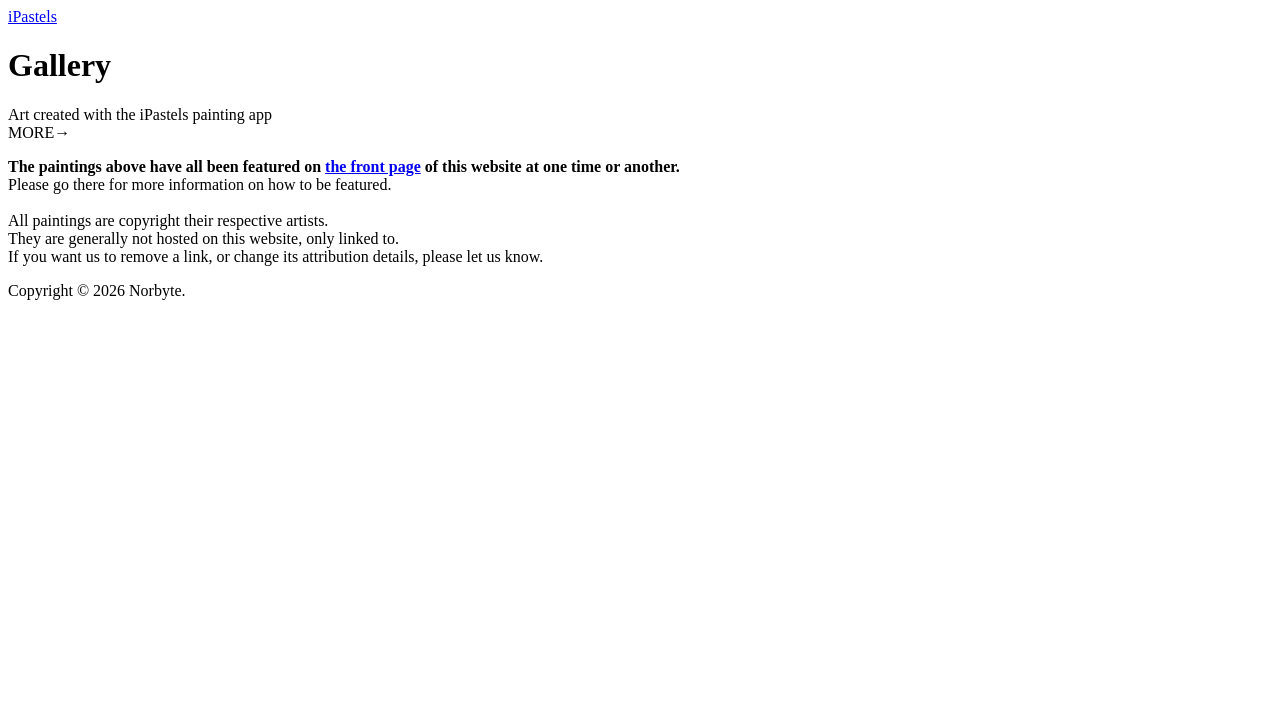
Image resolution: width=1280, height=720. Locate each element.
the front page (373, 166)
